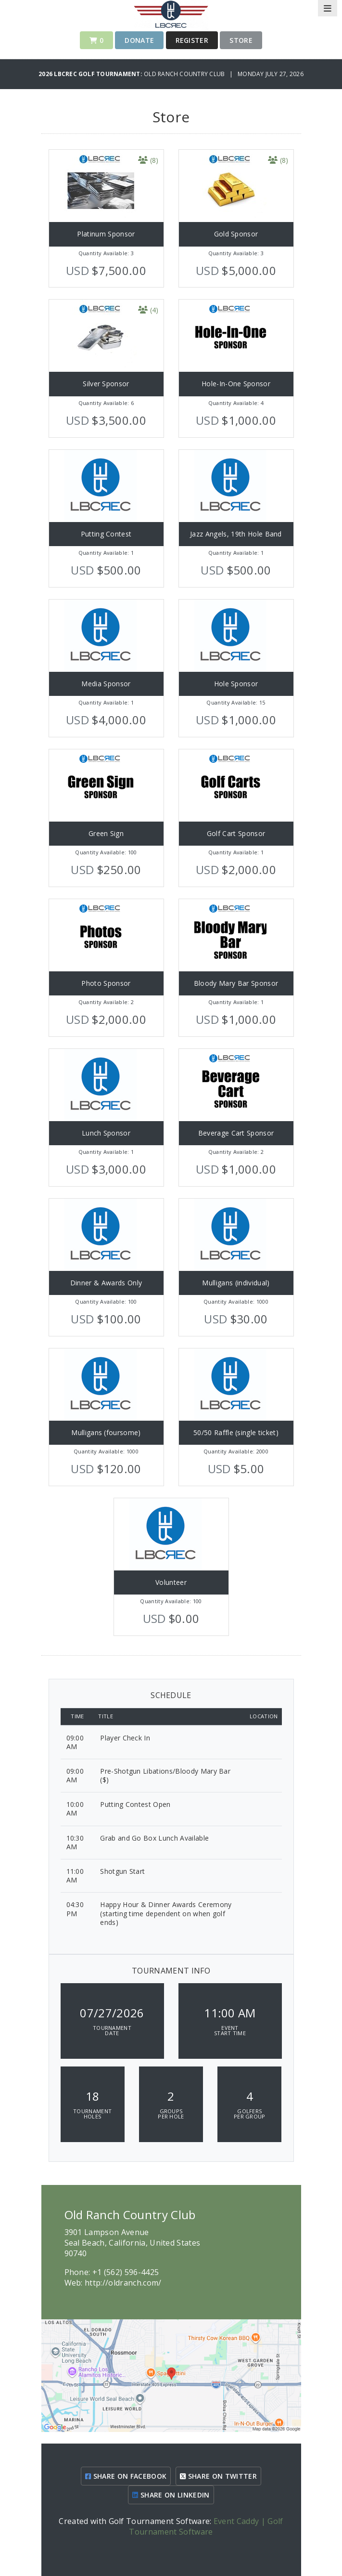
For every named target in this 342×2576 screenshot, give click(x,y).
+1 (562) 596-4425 (125, 2272)
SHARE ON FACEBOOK (125, 2476)
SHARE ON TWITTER (218, 2476)
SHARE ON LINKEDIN (170, 2494)
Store (241, 40)
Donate (139, 40)
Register (192, 40)
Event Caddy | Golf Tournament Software (206, 2526)
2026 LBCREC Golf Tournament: (91, 74)
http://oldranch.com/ (123, 2282)
